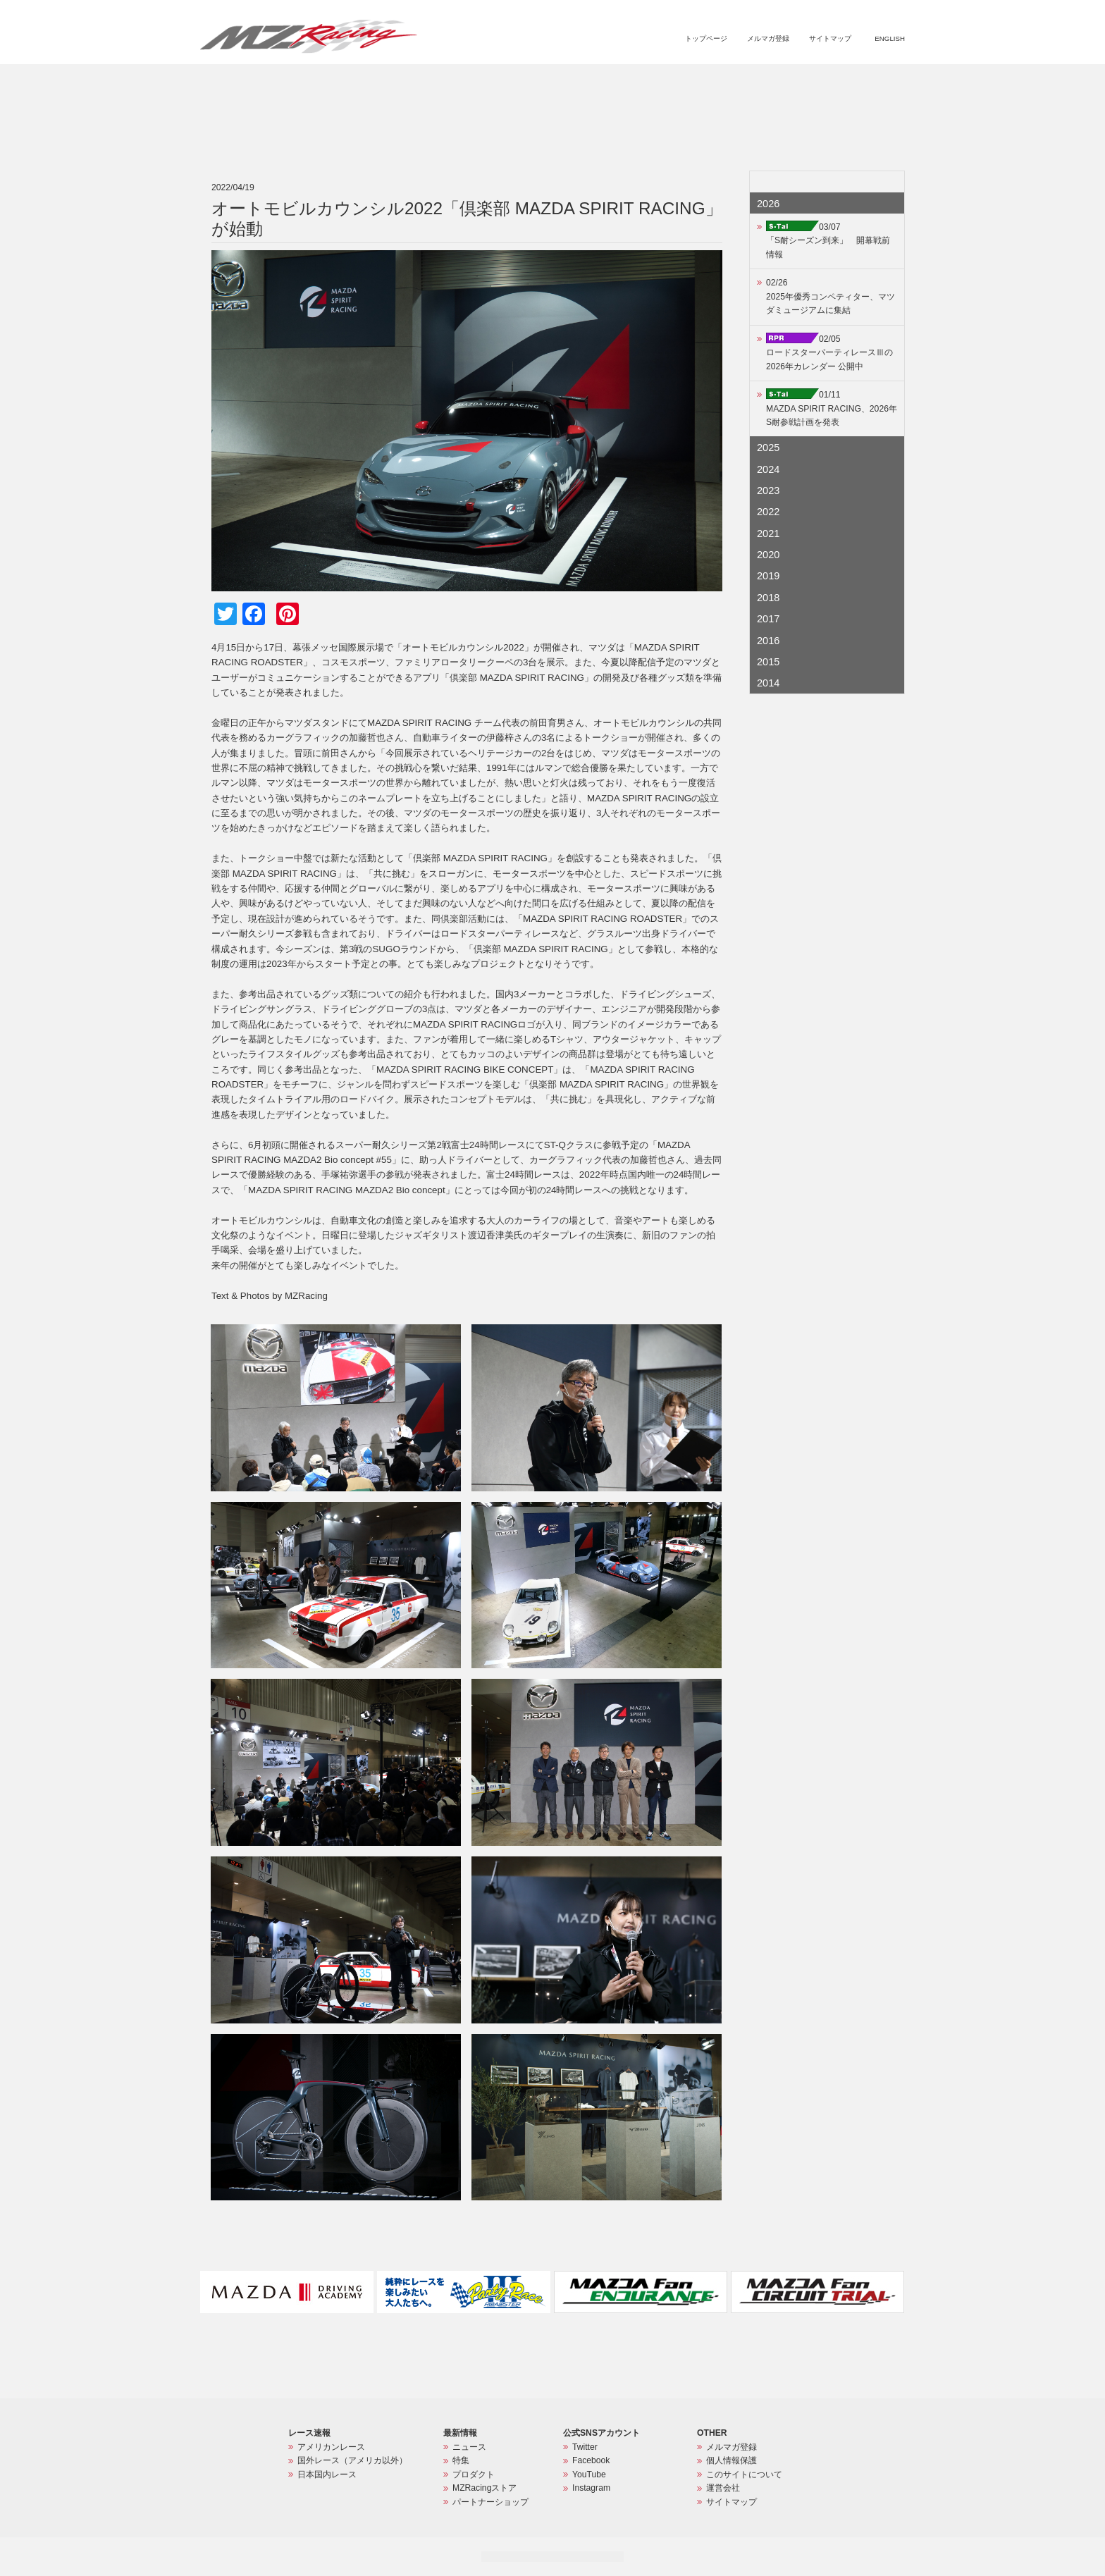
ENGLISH (890, 38)
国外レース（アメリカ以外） (352, 2460)
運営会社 (723, 2488)
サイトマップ (830, 38)
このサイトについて (744, 2474)
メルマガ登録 (768, 38)
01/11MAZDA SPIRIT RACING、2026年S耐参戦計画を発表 (831, 408)
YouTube (589, 2474)
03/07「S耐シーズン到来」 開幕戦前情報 (828, 240)
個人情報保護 (731, 2460)
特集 (633, 81)
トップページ (706, 38)
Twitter (585, 2447)
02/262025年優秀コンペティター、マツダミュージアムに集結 (830, 296)
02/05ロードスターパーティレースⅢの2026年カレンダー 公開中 (829, 352)
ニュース (593, 81)
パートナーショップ (845, 81)
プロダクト (681, 81)
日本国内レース (327, 2474)
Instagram (591, 2488)
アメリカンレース (331, 2447)
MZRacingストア (755, 81)
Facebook (591, 2460)
